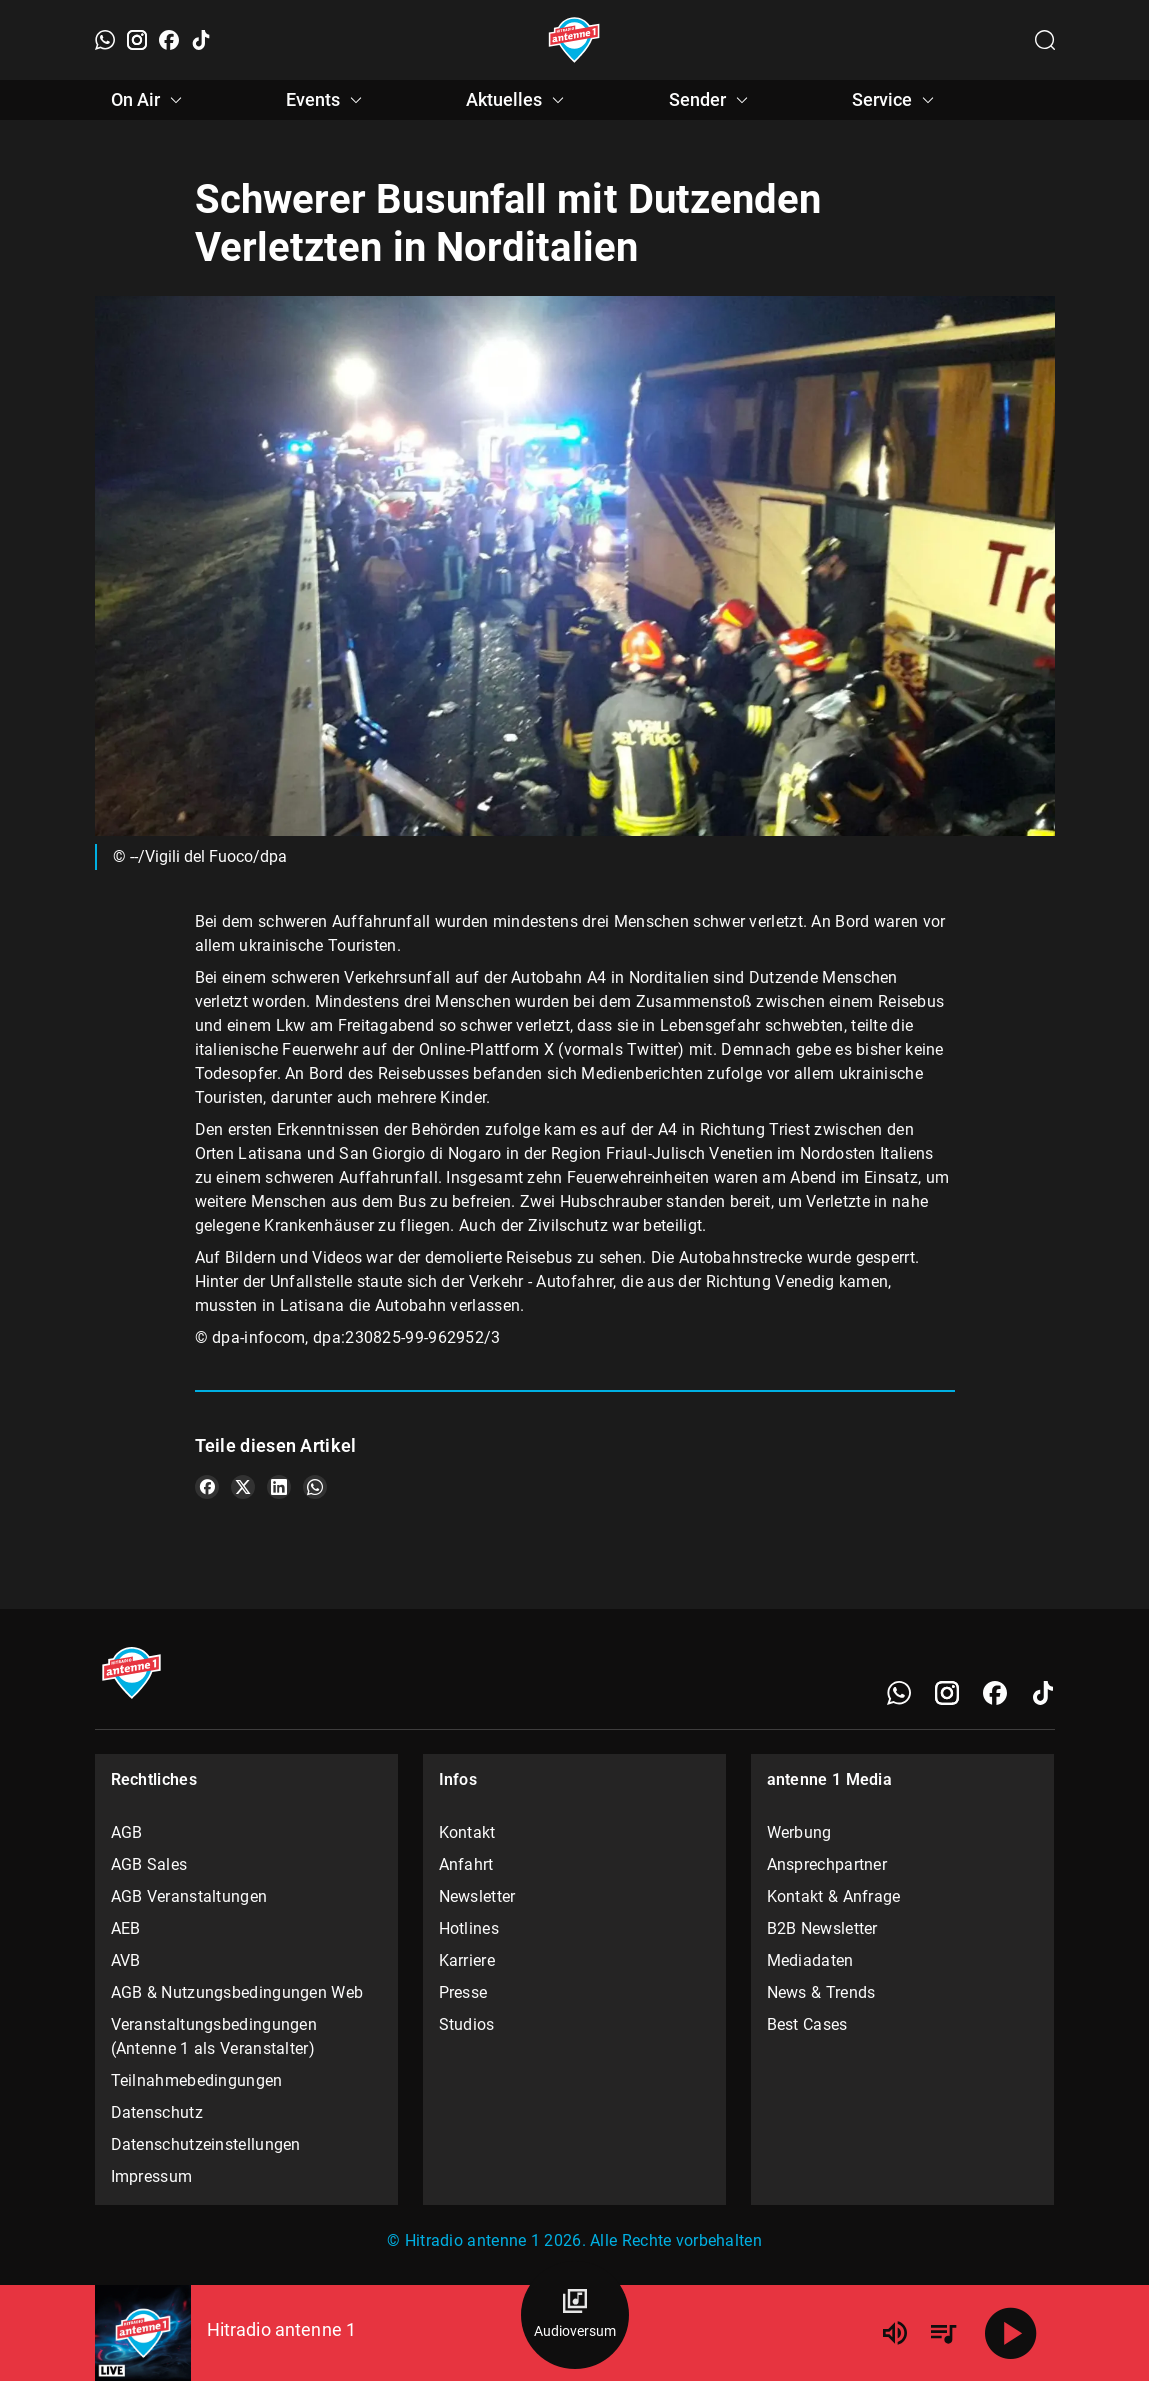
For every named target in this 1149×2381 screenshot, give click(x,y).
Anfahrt (466, 1864)
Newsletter (477, 1896)
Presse (463, 1992)
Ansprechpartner (827, 1864)
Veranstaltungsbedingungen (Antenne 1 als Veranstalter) (214, 2036)
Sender (711, 100)
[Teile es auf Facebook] (207, 1487)
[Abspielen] (1011, 2333)
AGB (127, 1832)
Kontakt (467, 1832)
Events (327, 100)
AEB (126, 1928)
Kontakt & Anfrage (834, 1896)
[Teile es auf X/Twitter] (243, 1487)
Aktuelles (518, 100)
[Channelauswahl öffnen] (1045, 40)
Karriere (467, 1960)
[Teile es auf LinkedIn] (279, 1487)
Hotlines (469, 1928)
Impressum (152, 2176)
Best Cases (807, 2024)
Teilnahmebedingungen (197, 2080)
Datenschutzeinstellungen (206, 2144)
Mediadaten (810, 1960)
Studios (467, 2024)
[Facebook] (169, 40)
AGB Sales (149, 1864)
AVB (126, 1960)
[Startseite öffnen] (574, 40)
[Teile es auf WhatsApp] (315, 1487)
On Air (149, 100)
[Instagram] (137, 40)
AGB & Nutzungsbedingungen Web (237, 1992)
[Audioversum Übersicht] (575, 2315)
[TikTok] (201, 40)
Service (896, 100)
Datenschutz (157, 2112)
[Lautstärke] (895, 2333)
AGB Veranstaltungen (189, 1896)
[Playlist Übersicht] (943, 2333)
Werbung (799, 1832)
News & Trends (821, 1992)
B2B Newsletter (822, 1928)
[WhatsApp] (105, 40)
